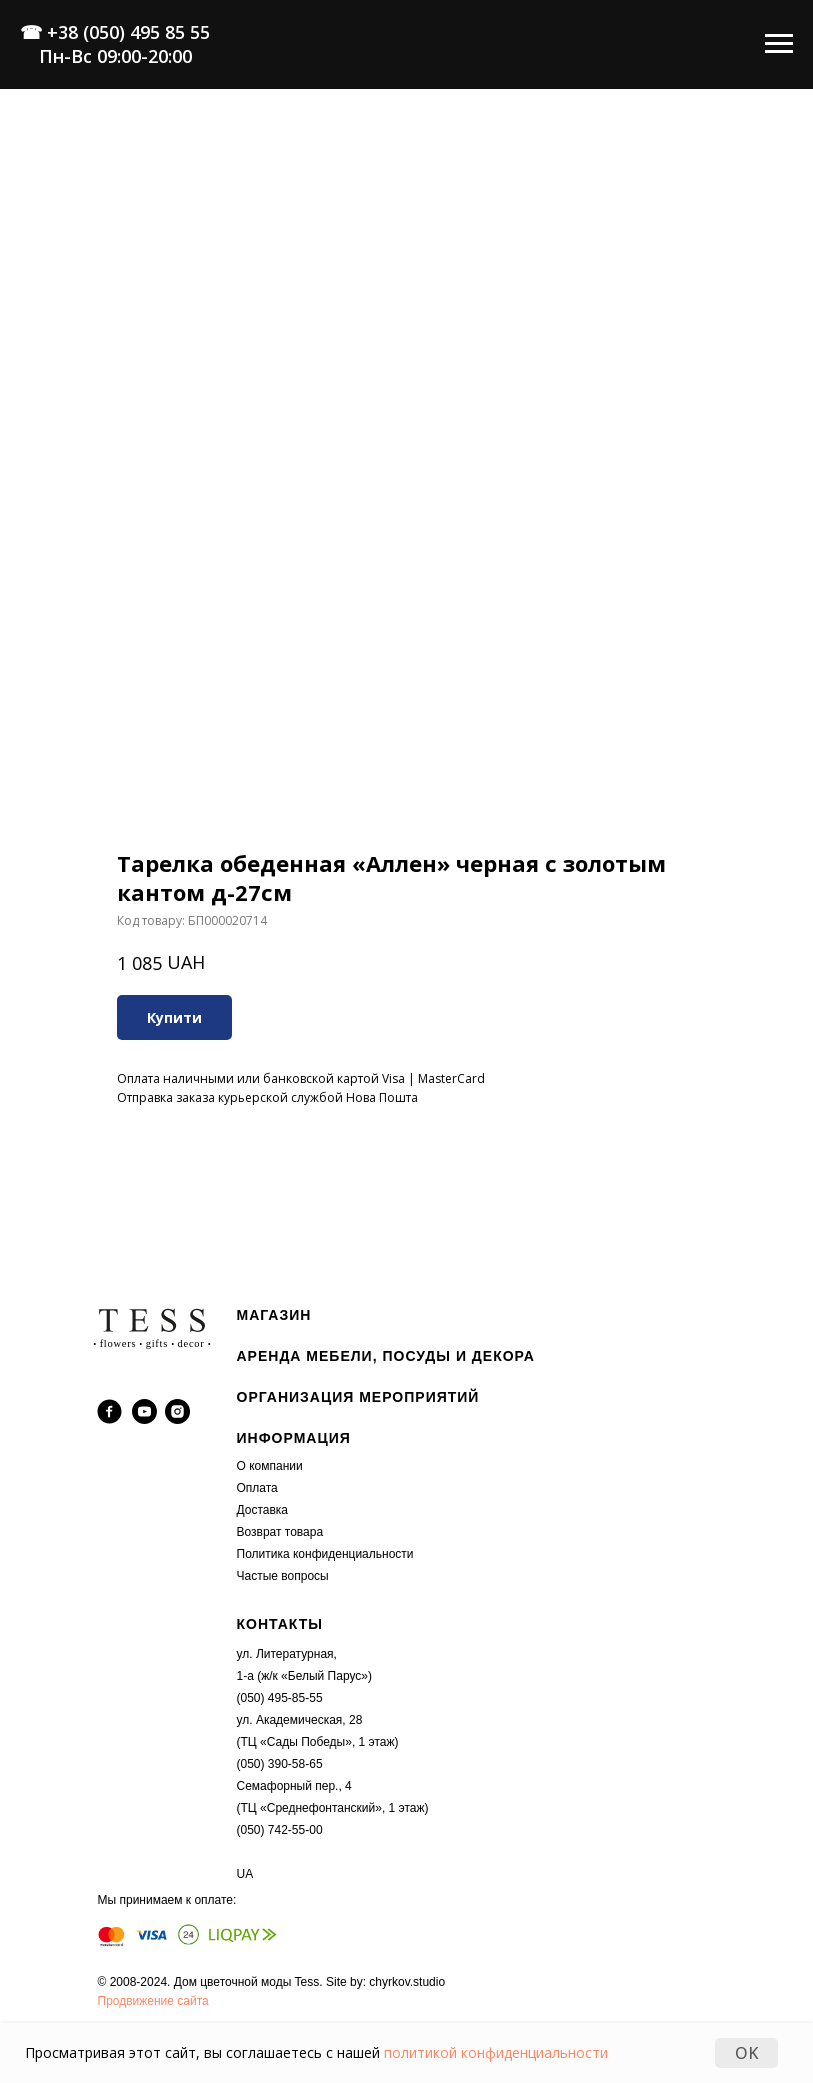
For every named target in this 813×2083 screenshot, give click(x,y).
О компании (270, 1466)
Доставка (263, 1510)
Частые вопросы (283, 1576)
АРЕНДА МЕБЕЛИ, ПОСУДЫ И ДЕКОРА (386, 1356)
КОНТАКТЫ (280, 1624)
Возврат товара (280, 1532)
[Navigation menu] (779, 44)
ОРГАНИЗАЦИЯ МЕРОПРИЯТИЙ (358, 1397)
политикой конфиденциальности (496, 2052)
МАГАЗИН (274, 1315)
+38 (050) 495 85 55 (128, 32)
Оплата (257, 1488)
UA (245, 1874)
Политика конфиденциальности (325, 1554)
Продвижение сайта (153, 2001)
